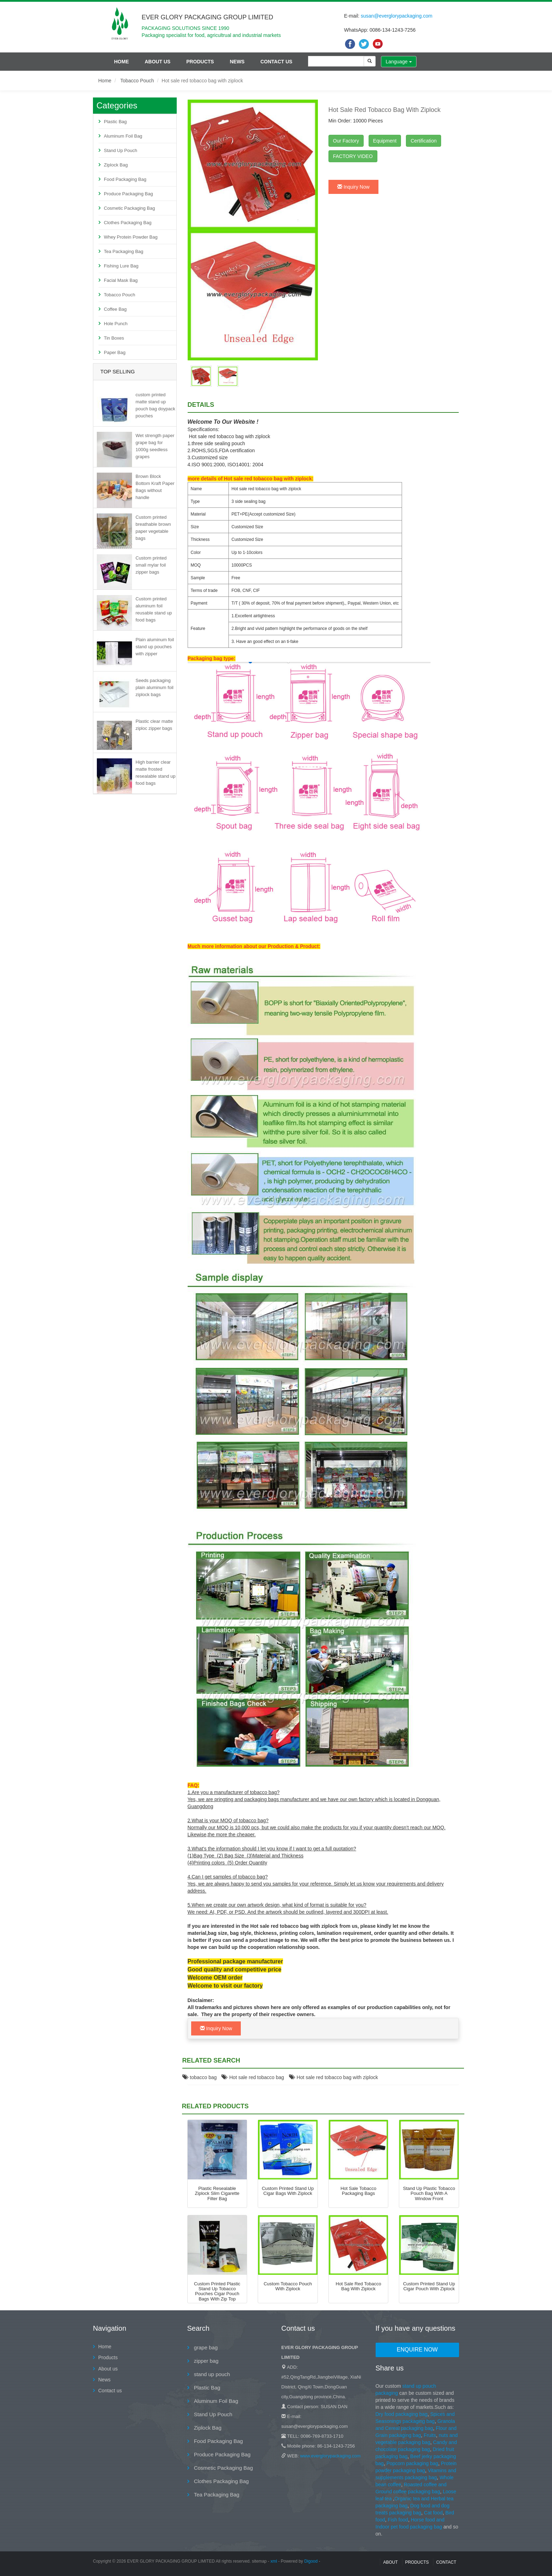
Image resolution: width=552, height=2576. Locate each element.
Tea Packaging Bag (123, 251)
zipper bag (206, 2361)
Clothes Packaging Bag (127, 222)
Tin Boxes (114, 338)
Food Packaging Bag (125, 179)
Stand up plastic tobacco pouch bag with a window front (429, 2193)
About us (157, 61)
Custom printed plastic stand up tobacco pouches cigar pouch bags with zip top (217, 2291)
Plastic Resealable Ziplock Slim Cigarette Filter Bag (217, 2193)
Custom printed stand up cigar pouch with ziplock (429, 2286)
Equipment (385, 141)
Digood (311, 2561)
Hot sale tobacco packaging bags (358, 2191)
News (237, 61)
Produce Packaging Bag (128, 193)
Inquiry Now (353, 187)
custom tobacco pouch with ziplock (288, 2286)
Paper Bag (114, 352)
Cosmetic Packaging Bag (129, 208)
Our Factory (346, 141)
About (390, 2562)
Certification (423, 141)
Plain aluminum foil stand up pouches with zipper (155, 646)
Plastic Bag (115, 121)
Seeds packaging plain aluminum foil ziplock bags (155, 687)
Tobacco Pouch (137, 80)
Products (200, 61)
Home (121, 61)
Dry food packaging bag (402, 2414)
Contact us (277, 61)
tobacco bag (199, 2077)
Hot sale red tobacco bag (252, 2077)
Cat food (433, 2512)
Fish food (398, 2520)
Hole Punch (115, 323)
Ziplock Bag (116, 165)
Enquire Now (417, 2350)
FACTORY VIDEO (353, 156)
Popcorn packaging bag (412, 2463)
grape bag (205, 2347)
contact (446, 2562)
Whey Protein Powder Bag (130, 237)
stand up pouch (211, 2374)
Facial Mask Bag (121, 280)
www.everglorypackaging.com (330, 2455)
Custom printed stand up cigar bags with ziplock (288, 2191)
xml (273, 2561)
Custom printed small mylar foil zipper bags (151, 565)
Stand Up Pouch (120, 150)
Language (398, 61)
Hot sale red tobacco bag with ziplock (333, 2077)
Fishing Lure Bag (121, 266)
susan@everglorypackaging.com (396, 16)
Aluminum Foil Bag (123, 136)
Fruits (430, 2435)
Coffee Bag (115, 309)
